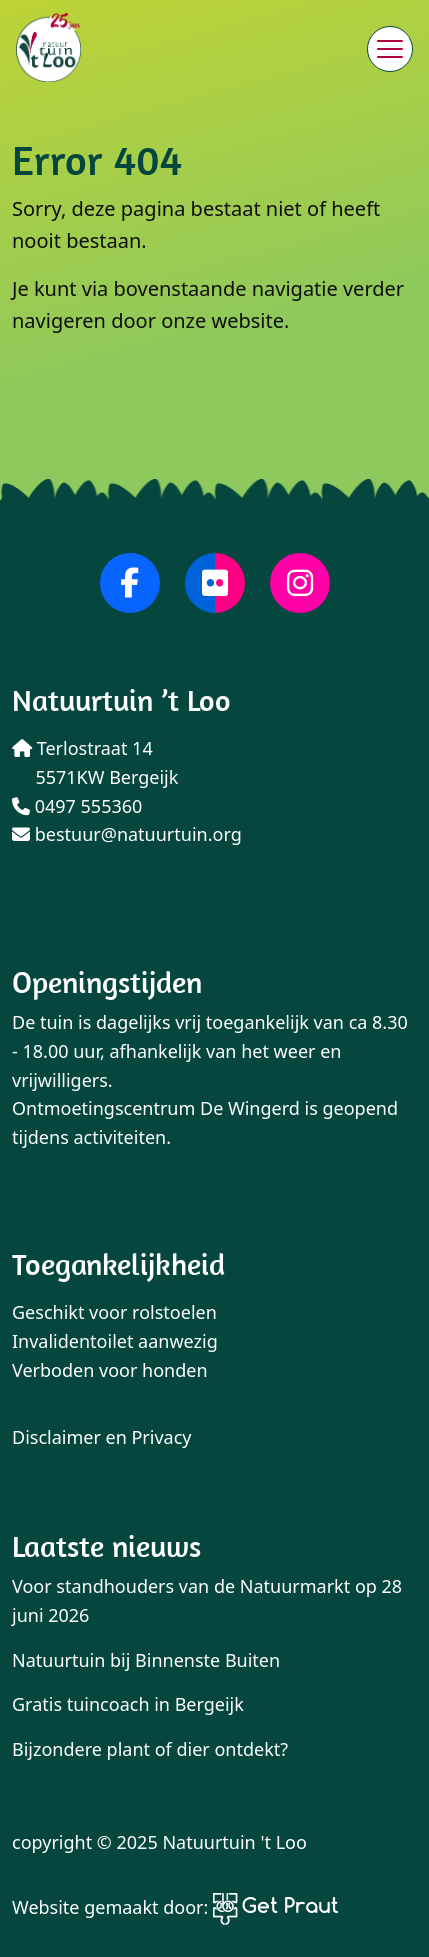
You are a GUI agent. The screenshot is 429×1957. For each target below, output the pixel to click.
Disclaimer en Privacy (102, 1437)
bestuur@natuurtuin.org (127, 834)
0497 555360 (77, 806)
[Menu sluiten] (390, 49)
